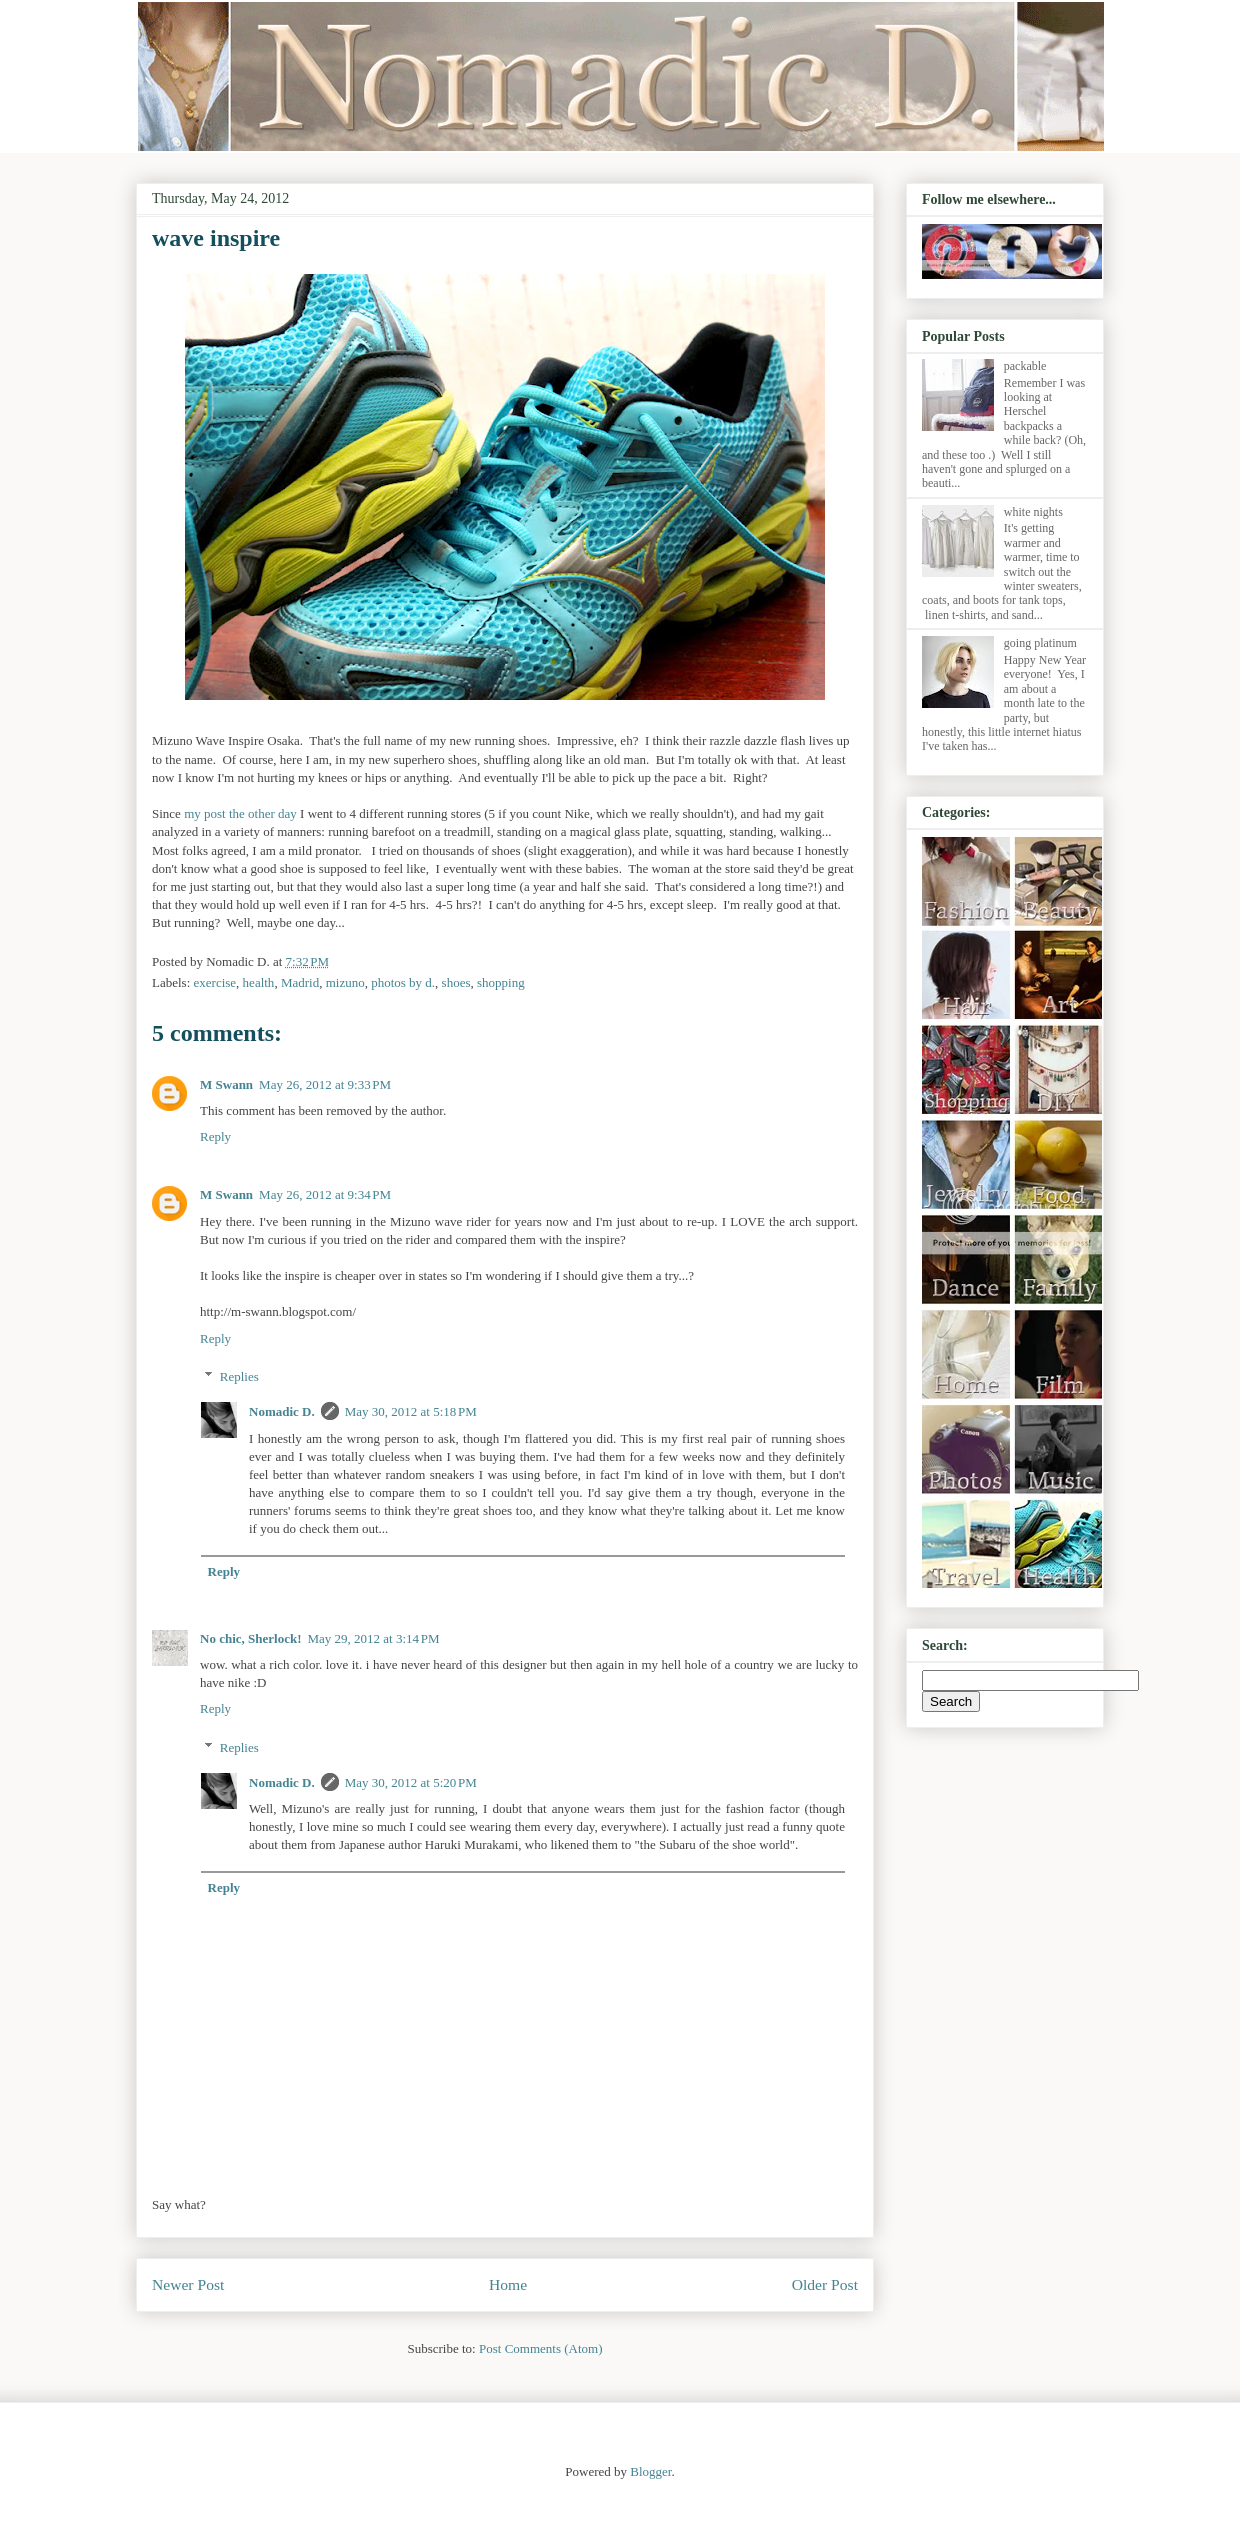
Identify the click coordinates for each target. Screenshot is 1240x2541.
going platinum (1040, 643)
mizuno (345, 982)
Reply (215, 1136)
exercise (215, 982)
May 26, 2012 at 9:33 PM (325, 1084)
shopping (501, 982)
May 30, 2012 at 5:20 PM (411, 1782)
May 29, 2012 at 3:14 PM (373, 1638)
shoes (456, 982)
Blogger (650, 2471)
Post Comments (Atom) (541, 2348)
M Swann (226, 1084)
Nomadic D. (282, 1411)
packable (1025, 366)
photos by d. (403, 982)
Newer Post (188, 2284)
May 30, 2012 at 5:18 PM (411, 1411)
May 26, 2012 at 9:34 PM (325, 1194)
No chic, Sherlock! (250, 1638)
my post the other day (240, 813)
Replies (239, 1376)
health (259, 982)
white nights (1033, 512)
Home (508, 2284)
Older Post (825, 2284)
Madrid (300, 982)
